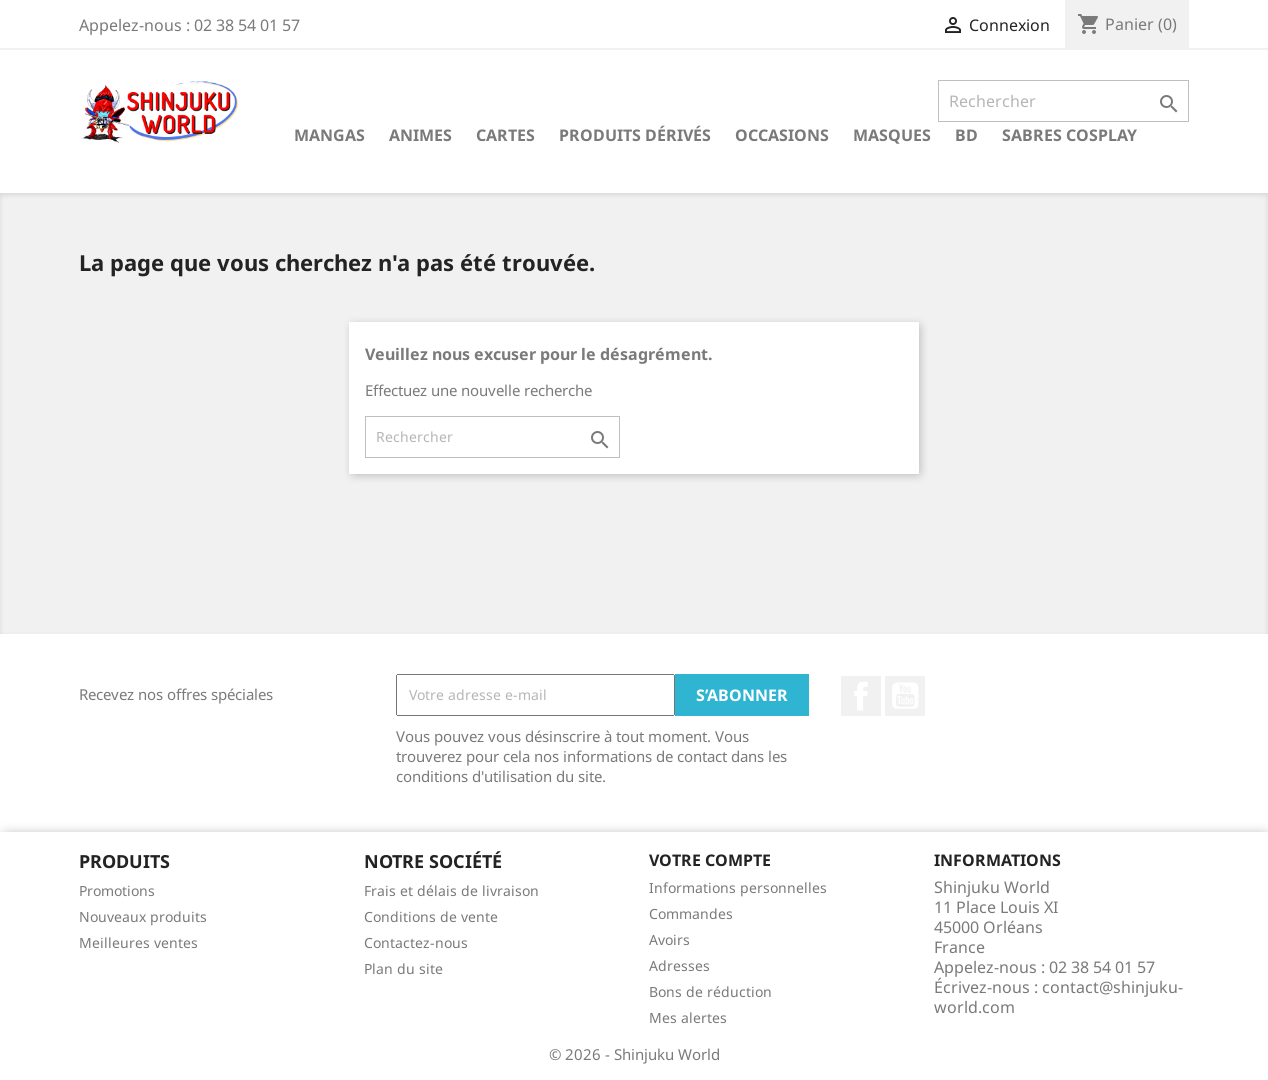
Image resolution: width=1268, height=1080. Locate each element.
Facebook (861, 696)
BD (966, 135)
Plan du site (403, 968)
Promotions (117, 890)
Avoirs (669, 939)
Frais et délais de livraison (451, 890)
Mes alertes (688, 1017)
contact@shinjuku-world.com (1058, 997)
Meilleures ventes (138, 942)
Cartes (505, 135)
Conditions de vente (431, 916)
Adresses (679, 965)
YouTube (905, 696)
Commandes (691, 913)
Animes (420, 135)
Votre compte (710, 860)
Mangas (329, 135)
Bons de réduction (710, 991)
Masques (892, 135)
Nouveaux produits (143, 916)
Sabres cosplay (1069, 135)
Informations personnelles (738, 887)
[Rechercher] (1063, 101)
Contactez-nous (416, 942)
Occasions (782, 135)
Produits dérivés (635, 135)
